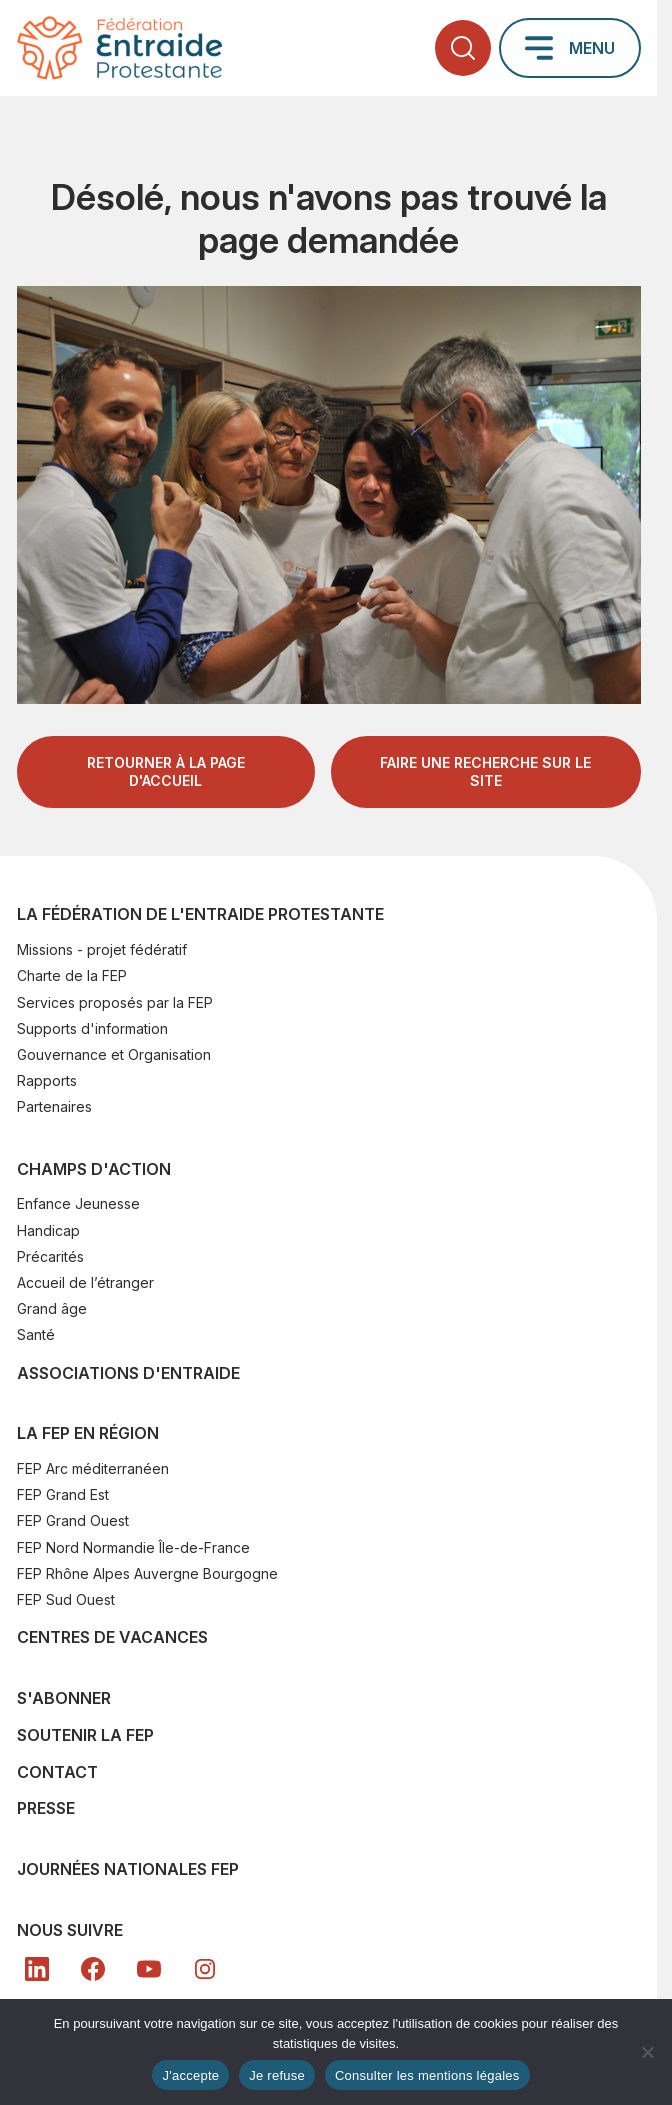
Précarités (50, 1256)
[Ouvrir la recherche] (463, 48)
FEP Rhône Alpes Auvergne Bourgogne (147, 1573)
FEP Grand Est (63, 1494)
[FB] (93, 1969)
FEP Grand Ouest (73, 1520)
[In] (205, 1969)
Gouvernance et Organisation (114, 1054)
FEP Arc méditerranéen (93, 1468)
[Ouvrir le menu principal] (570, 48)
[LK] (37, 1969)
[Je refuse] (647, 2052)
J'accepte (190, 2075)
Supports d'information (92, 1028)
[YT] (149, 1969)
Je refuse (277, 2075)
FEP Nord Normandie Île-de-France (133, 1547)
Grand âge (52, 1308)
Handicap (48, 1230)
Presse (46, 1808)
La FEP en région (88, 1433)
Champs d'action (94, 1169)
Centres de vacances (112, 1637)
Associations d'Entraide (128, 1373)
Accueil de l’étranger (85, 1282)
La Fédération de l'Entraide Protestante (200, 914)
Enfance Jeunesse (78, 1203)
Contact (57, 1772)
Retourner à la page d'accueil (166, 771)
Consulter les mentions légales (427, 2075)
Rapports (47, 1080)
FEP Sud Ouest (66, 1599)
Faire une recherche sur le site (485, 771)
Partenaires (54, 1106)
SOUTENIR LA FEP (85, 1735)
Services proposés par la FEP (115, 1002)
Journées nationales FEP (128, 1869)
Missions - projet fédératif (102, 949)
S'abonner (64, 1698)
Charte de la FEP (72, 975)
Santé (36, 1334)
